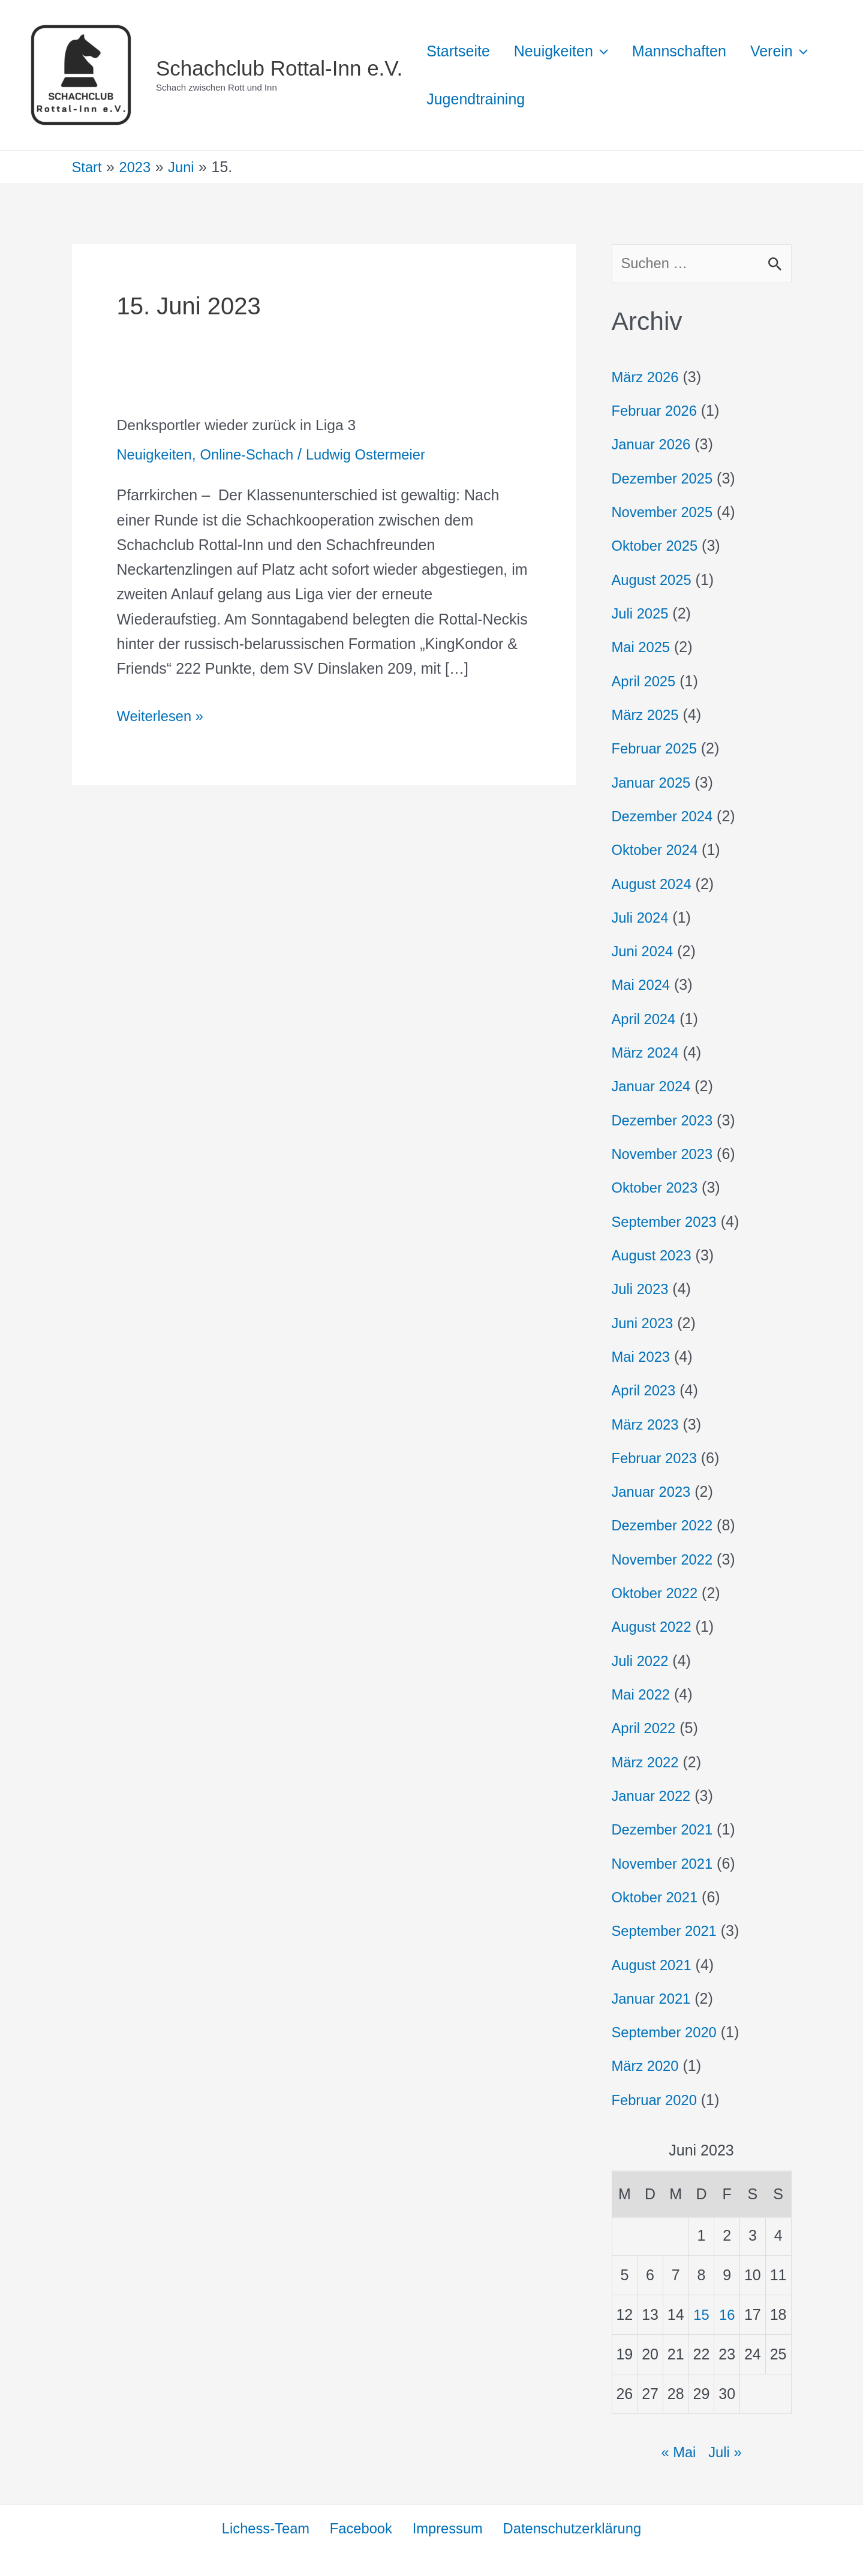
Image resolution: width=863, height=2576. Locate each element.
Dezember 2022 (665, 1525)
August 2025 (654, 580)
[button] (609, 51)
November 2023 (665, 1154)
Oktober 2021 (657, 1896)
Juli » (725, 2450)
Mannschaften (694, 51)
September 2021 (667, 1930)
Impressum (445, 2528)
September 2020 (667, 2031)
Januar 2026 (653, 445)
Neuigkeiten (156, 454)
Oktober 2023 (657, 1187)
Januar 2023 (653, 1491)
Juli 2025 (642, 614)
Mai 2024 (642, 985)
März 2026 (647, 378)
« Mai (677, 2450)
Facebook (360, 2528)
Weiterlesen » (162, 714)
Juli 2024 (642, 917)
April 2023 (645, 1390)
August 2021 (654, 1964)
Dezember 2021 (665, 1829)
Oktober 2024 (657, 850)
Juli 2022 (642, 1660)
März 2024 (647, 1052)
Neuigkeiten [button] (570, 51)
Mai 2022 (642, 1694)
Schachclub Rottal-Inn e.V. (279, 68)
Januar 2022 (653, 1795)
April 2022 (645, 1727)
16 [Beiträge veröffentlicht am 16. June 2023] (726, 2313)
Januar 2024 (653, 1086)
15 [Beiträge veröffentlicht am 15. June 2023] (701, 2313)
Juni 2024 (644, 951)
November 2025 (665, 513)
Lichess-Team (266, 2528)
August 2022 (654, 1626)
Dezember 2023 (665, 1120)
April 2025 (645, 681)
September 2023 (667, 1221)
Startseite (461, 51)
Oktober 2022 (657, 1592)
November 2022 (665, 1559)
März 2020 (647, 2064)
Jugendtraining (566, 99)
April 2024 (645, 1019)
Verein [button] (458, 99)
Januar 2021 (653, 1997)
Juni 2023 (644, 1322)
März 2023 (647, 1424)
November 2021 (665, 1862)
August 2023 (654, 1255)
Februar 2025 (657, 749)
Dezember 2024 (665, 816)
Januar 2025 (653, 782)
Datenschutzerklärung (570, 2528)
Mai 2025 (642, 648)
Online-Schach (253, 454)
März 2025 (647, 715)
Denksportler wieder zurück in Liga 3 (243, 425)
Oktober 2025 (657, 546)
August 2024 (654, 884)
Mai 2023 (642, 1356)
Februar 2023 (657, 1457)
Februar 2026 (657, 411)
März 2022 (647, 1761)
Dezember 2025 (665, 479)
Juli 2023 (642, 1289)
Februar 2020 (657, 2099)
